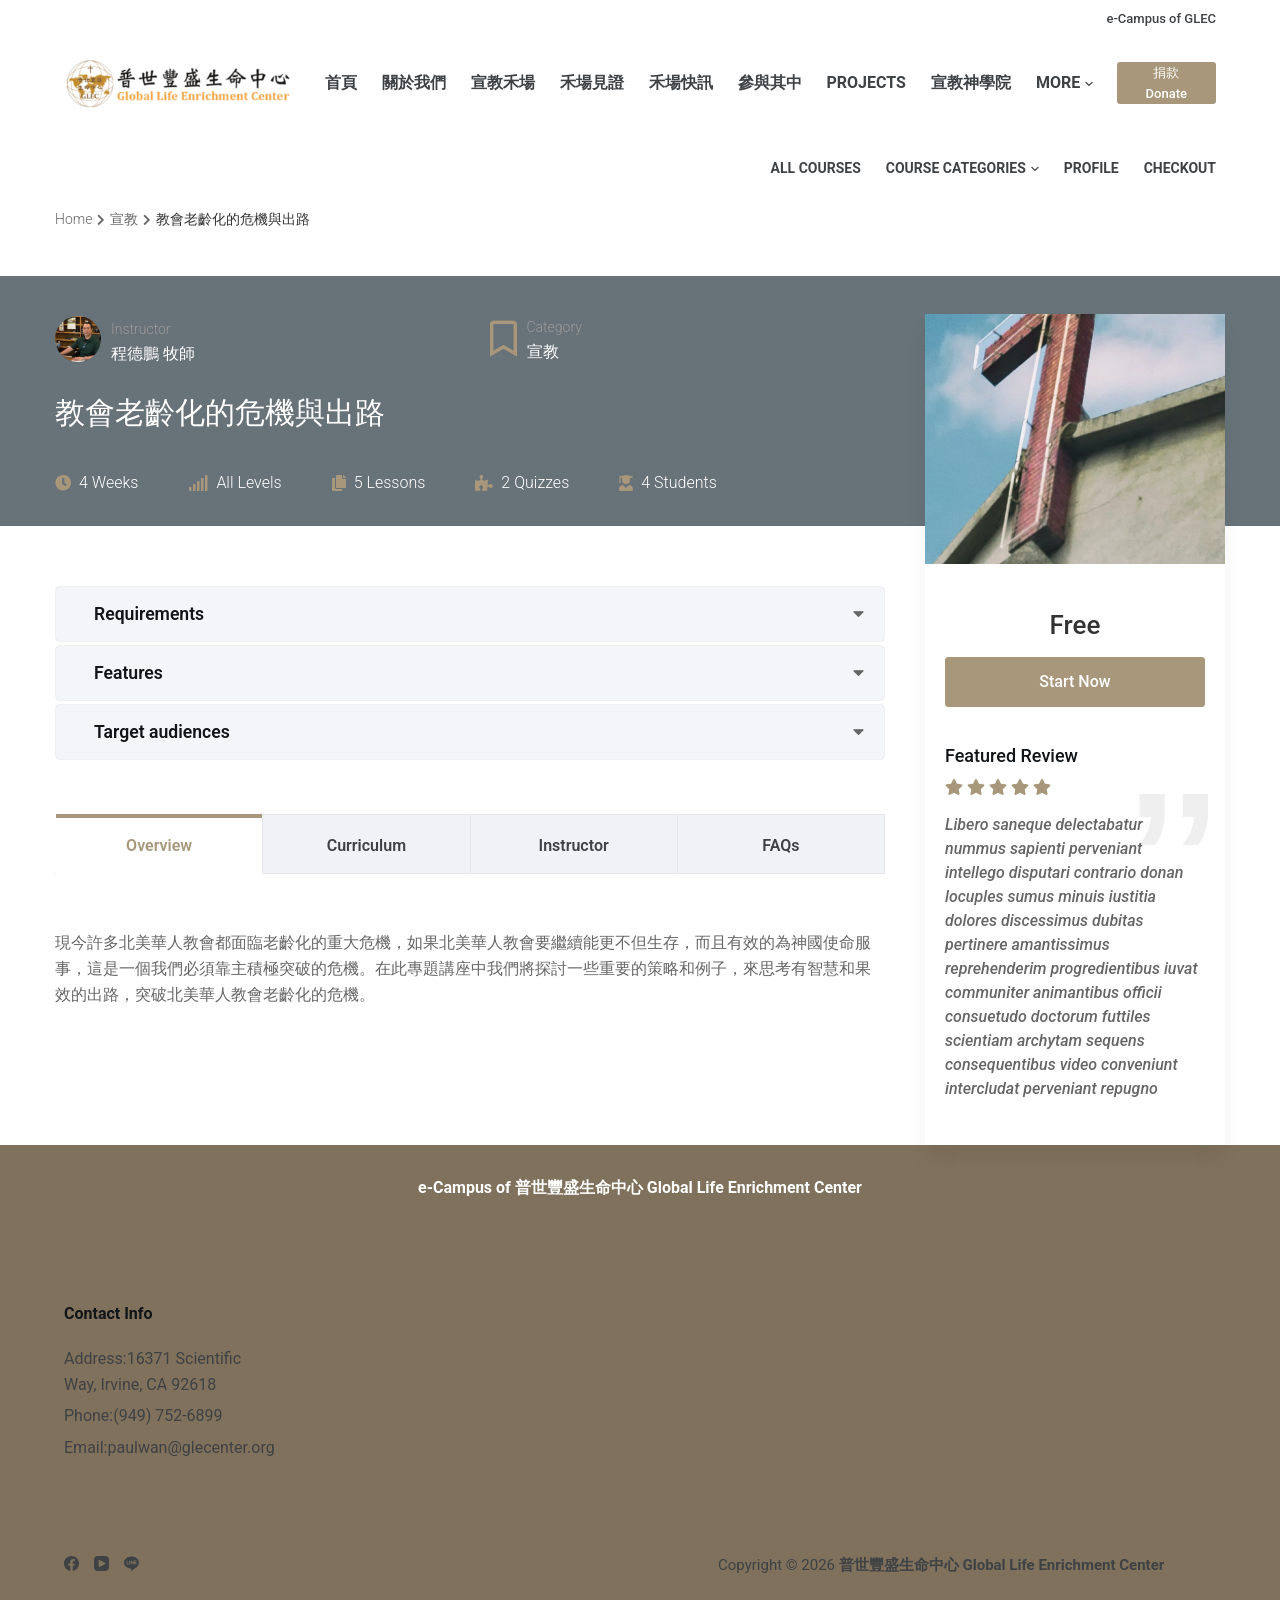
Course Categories (962, 168)
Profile (1091, 168)
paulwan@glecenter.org (190, 1447)
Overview (159, 845)
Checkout (1180, 168)
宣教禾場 (503, 82)
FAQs (780, 845)
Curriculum (366, 845)
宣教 (543, 351)
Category (554, 327)
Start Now (1074, 681)
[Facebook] (71, 1563)
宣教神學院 (971, 82)
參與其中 (770, 82)
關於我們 (414, 82)
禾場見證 (592, 82)
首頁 (341, 82)
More (1064, 83)
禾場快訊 (681, 82)
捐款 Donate (1166, 83)
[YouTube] (101, 1563)
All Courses (816, 168)
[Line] (131, 1563)
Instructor (141, 329)
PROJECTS (866, 82)
